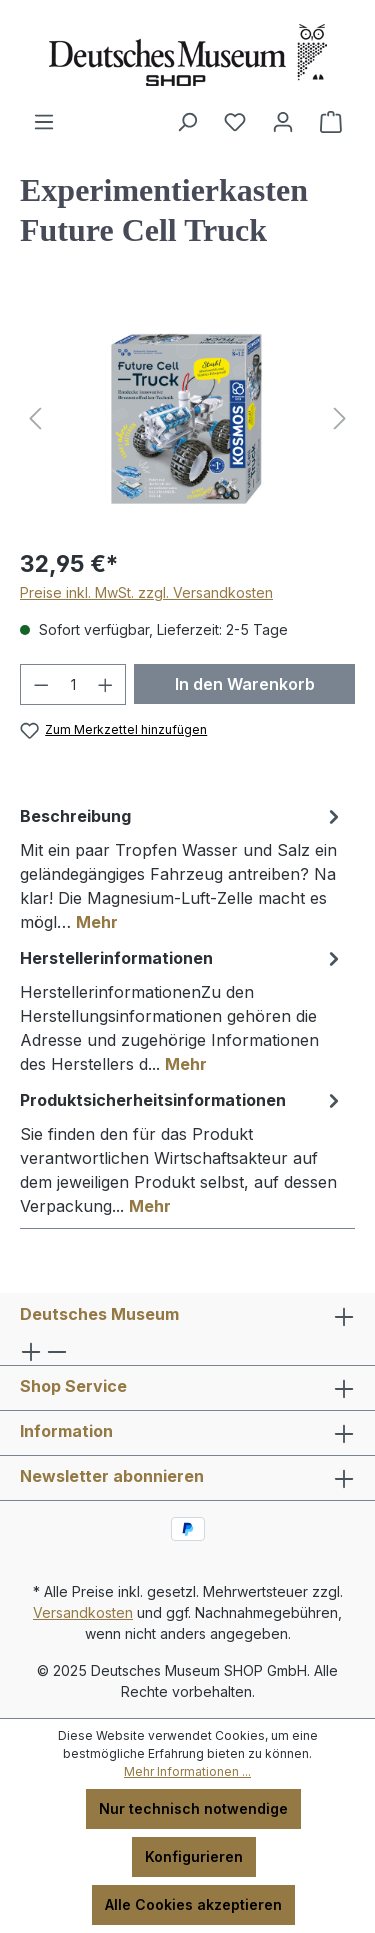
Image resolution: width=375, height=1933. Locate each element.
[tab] (182, 868)
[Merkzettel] (235, 122)
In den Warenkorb (245, 684)
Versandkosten (83, 1612)
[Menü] (44, 122)
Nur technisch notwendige (193, 1808)
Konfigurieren (194, 1856)
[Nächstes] (340, 418)
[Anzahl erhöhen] (106, 684)
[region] (187, 418)
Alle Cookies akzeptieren (193, 1904)
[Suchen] (187, 122)
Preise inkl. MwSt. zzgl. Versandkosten (146, 592)
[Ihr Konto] (283, 122)
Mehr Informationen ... (187, 1771)
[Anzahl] (73, 684)
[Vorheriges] (35, 418)
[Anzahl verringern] (41, 684)
